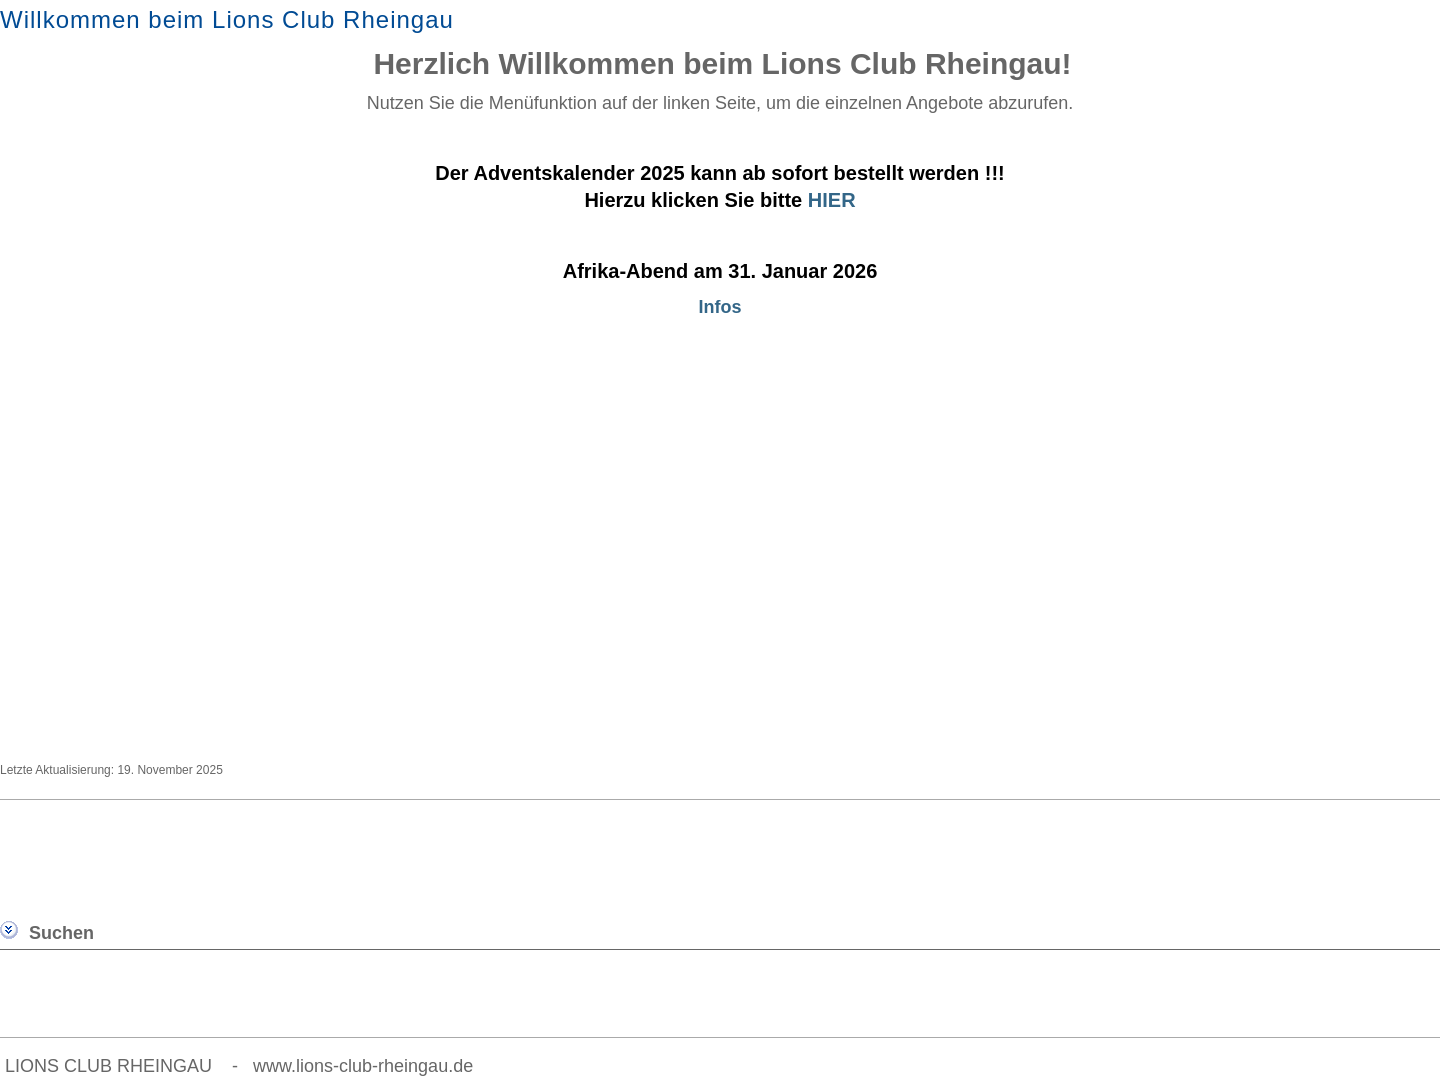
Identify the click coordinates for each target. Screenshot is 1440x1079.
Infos (720, 307)
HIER (832, 200)
